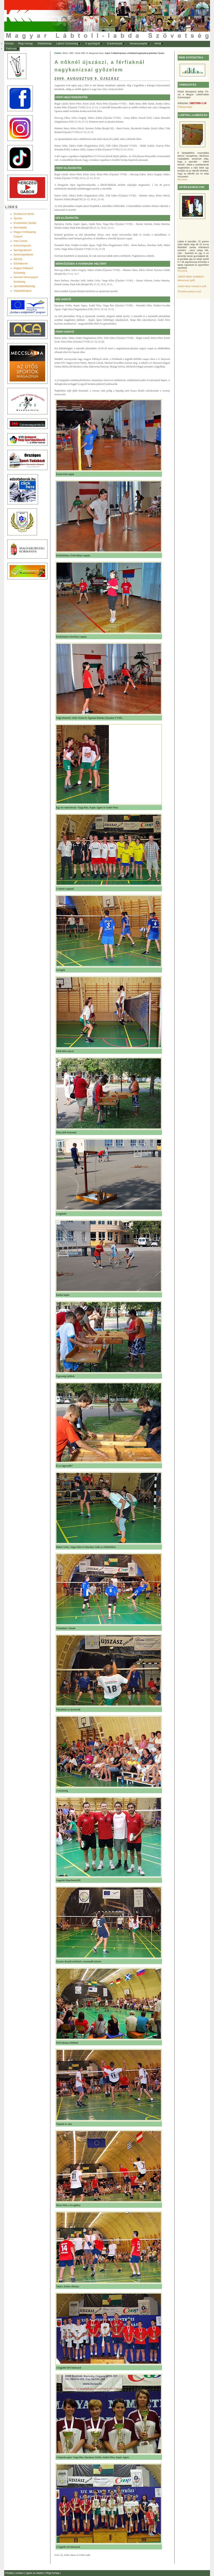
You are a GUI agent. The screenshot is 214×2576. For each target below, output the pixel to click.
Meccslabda (20, 227)
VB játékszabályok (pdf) (189, 291)
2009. (71, 53)
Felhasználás (185, 107)
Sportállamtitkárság (24, 286)
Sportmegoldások (23, 254)
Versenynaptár (138, 43)
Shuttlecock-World (24, 214)
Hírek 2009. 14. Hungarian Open (89, 53)
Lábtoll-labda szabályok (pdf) (192, 286)
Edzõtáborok (21, 263)
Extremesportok (22, 245)
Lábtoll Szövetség (67, 43)
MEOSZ (18, 259)
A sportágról (92, 43)
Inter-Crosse (20, 241)
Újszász (18, 218)
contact (19, 2573)
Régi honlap (25, 43)
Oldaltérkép (44, 43)
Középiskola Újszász (25, 223)
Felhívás (11, 48)
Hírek (158, 43)
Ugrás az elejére (35, 2573)
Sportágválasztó (23, 250)
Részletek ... (184, 179)
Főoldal (9, 43)
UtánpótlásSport (23, 290)
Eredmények (114, 43)
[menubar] (87, 46)
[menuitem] (9, 43)
